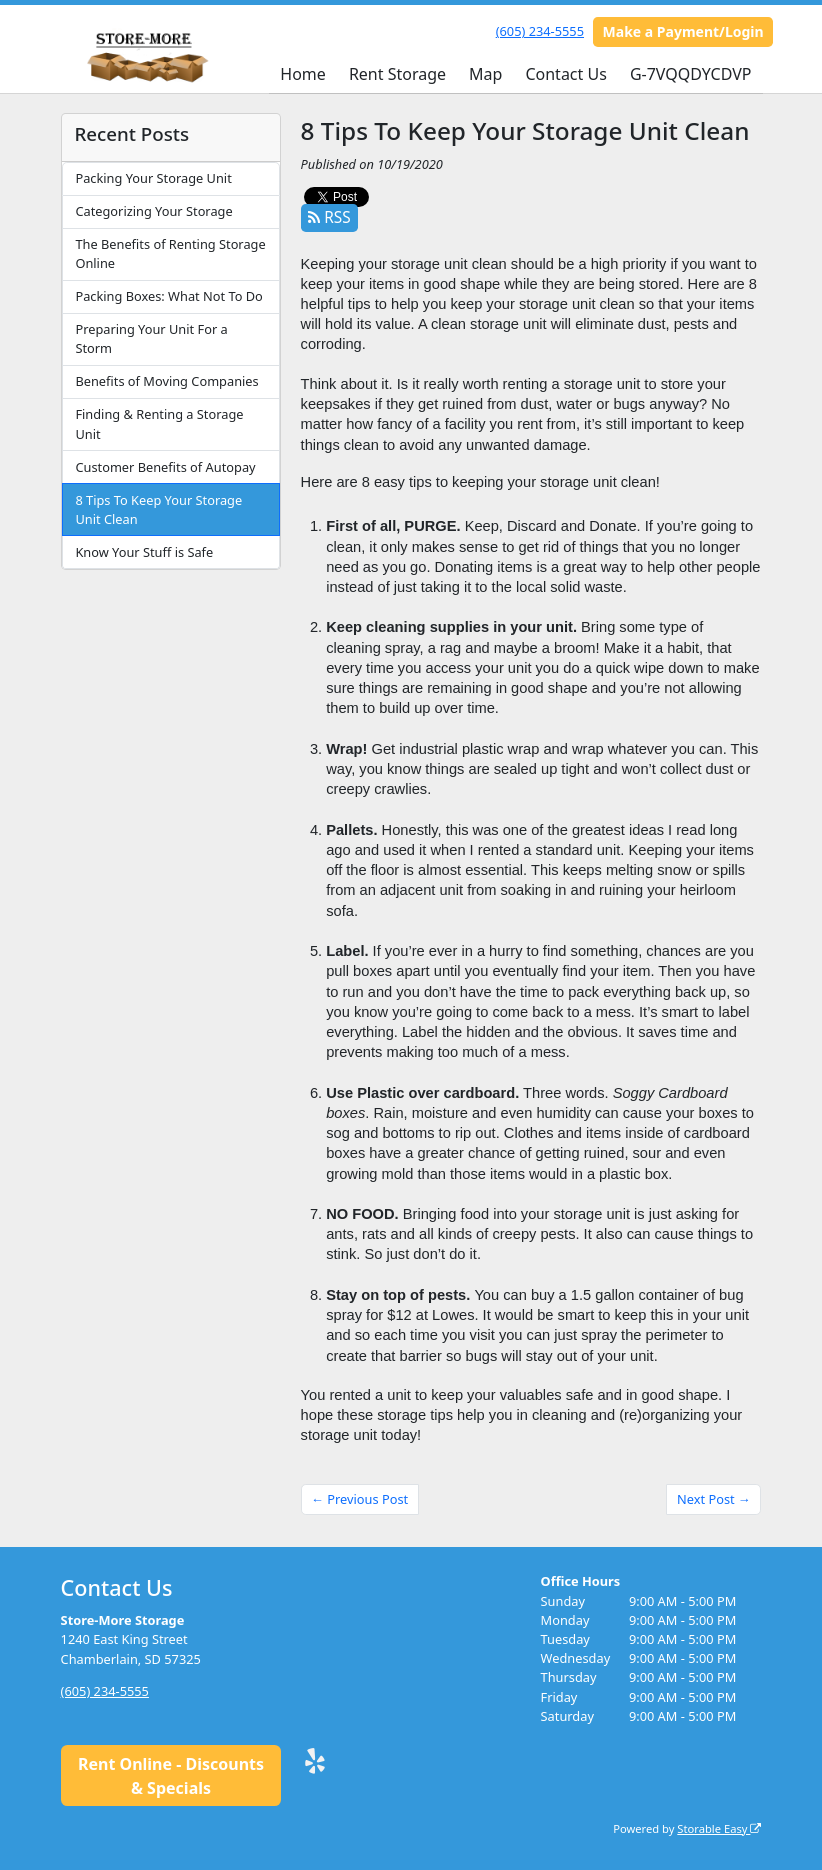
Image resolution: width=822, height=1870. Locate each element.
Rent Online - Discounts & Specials (171, 1776)
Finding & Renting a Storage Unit (159, 423)
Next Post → (714, 1499)
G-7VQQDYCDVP (691, 74)
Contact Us (565, 74)
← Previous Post (359, 1499)
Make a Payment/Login (683, 31)
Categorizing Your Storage (153, 211)
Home (303, 74)
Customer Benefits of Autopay (165, 467)
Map (485, 74)
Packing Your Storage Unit (153, 178)
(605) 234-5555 (540, 31)
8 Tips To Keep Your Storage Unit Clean (158, 509)
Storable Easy (719, 1828)
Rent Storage (397, 74)
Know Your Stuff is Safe (144, 552)
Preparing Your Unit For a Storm (151, 338)
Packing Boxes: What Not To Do (168, 296)
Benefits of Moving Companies (166, 381)
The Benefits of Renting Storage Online (170, 253)
